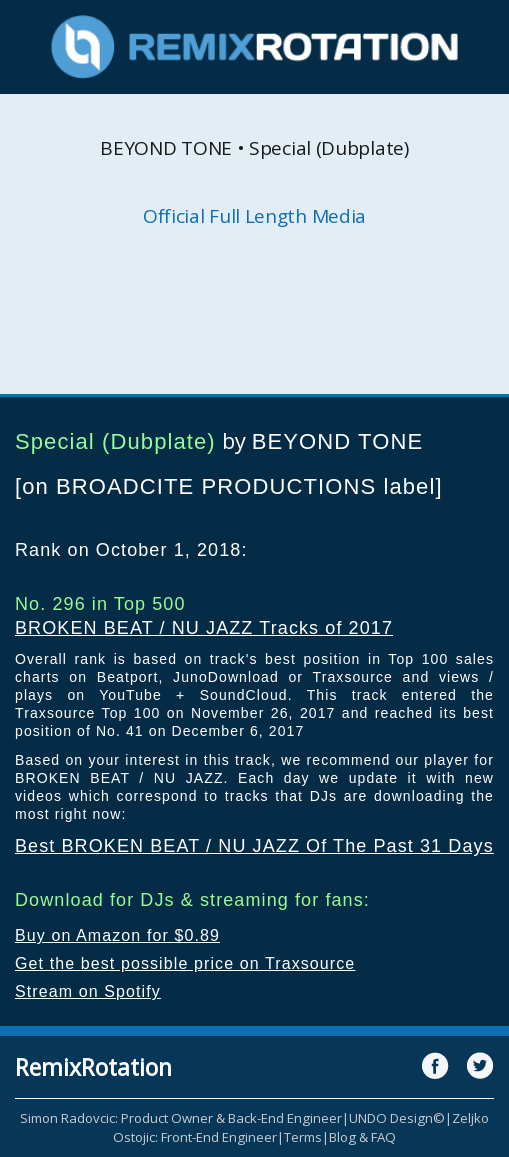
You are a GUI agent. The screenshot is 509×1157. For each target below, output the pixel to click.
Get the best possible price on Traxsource (185, 963)
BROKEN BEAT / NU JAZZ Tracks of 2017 (204, 628)
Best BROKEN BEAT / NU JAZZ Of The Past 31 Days (254, 846)
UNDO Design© (397, 1118)
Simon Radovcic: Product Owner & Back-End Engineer (181, 1118)
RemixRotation (93, 1067)
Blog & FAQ (362, 1137)
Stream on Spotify (88, 991)
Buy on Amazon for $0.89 (117, 935)
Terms (303, 1137)
